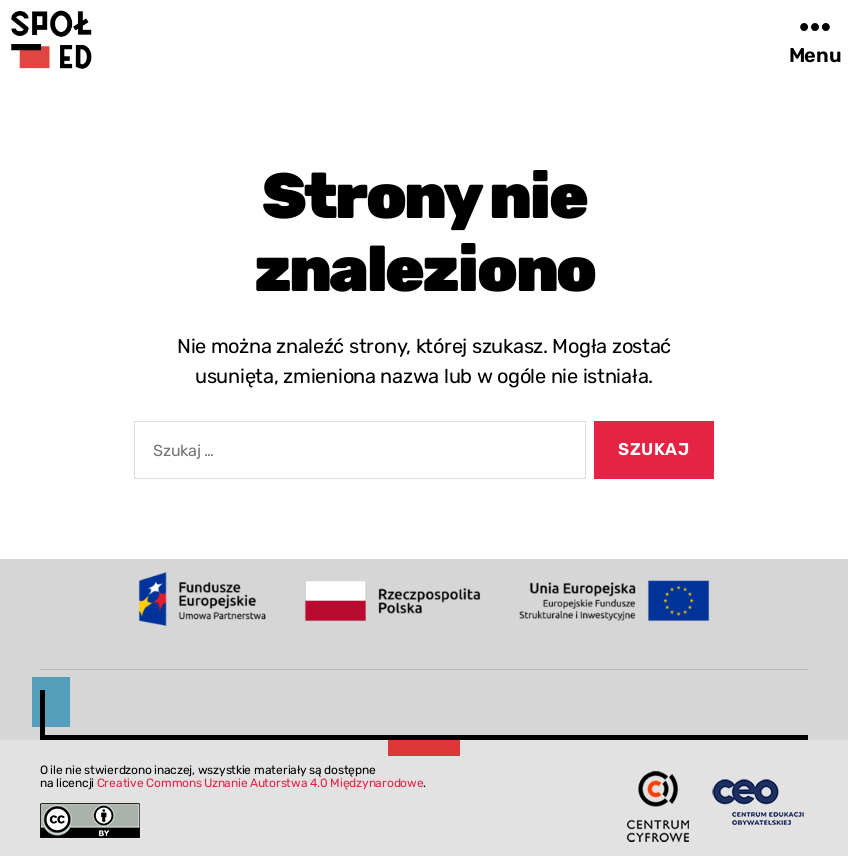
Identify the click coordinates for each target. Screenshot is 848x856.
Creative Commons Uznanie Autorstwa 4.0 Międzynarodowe (260, 783)
